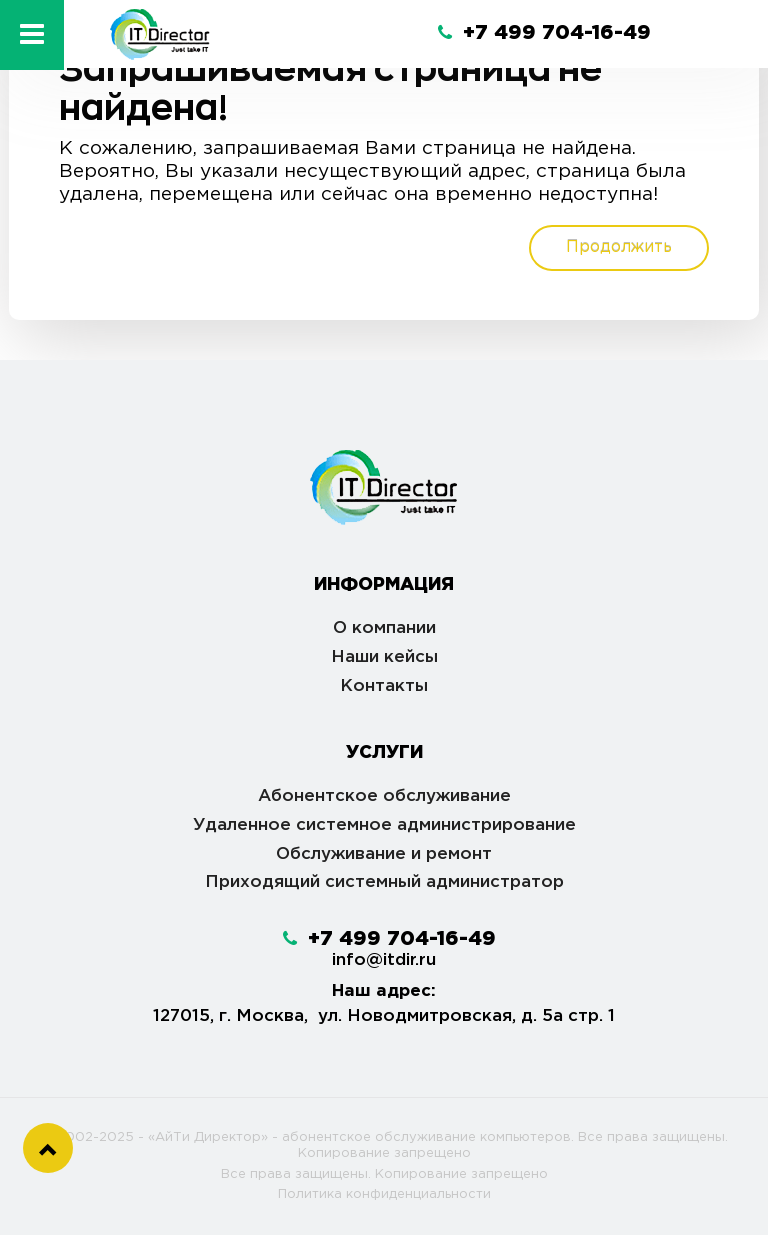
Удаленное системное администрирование (384, 825)
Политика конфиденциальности (384, 1194)
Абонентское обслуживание (384, 796)
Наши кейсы (384, 657)
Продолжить (619, 247)
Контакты (384, 686)
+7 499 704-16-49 (544, 33)
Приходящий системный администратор (384, 882)
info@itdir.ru (384, 960)
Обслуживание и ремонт (384, 854)
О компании (384, 628)
